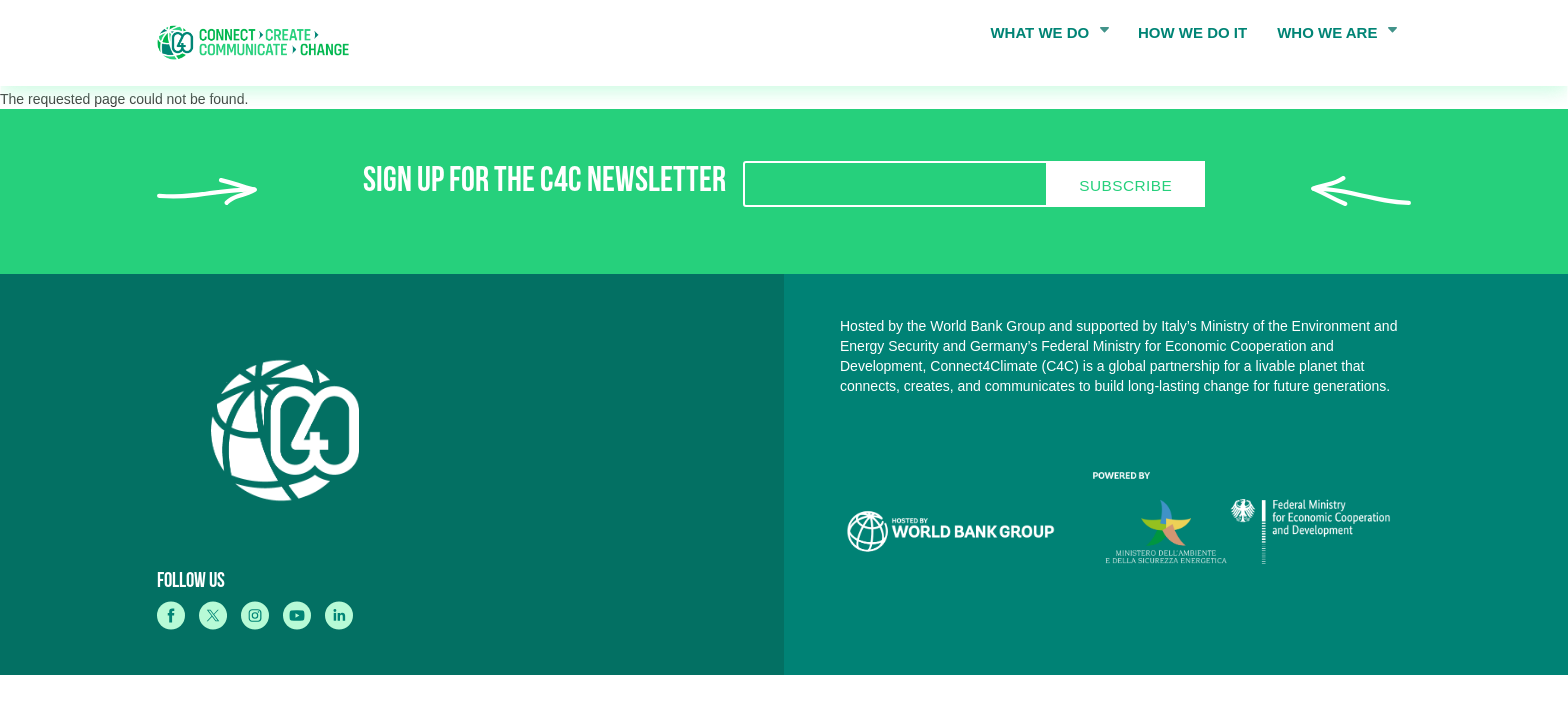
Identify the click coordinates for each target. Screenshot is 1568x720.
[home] (260, 42)
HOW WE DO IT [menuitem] (1192, 32)
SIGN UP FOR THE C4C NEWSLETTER (544, 184)
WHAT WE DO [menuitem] (1043, 37)
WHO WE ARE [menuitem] (1331, 37)
